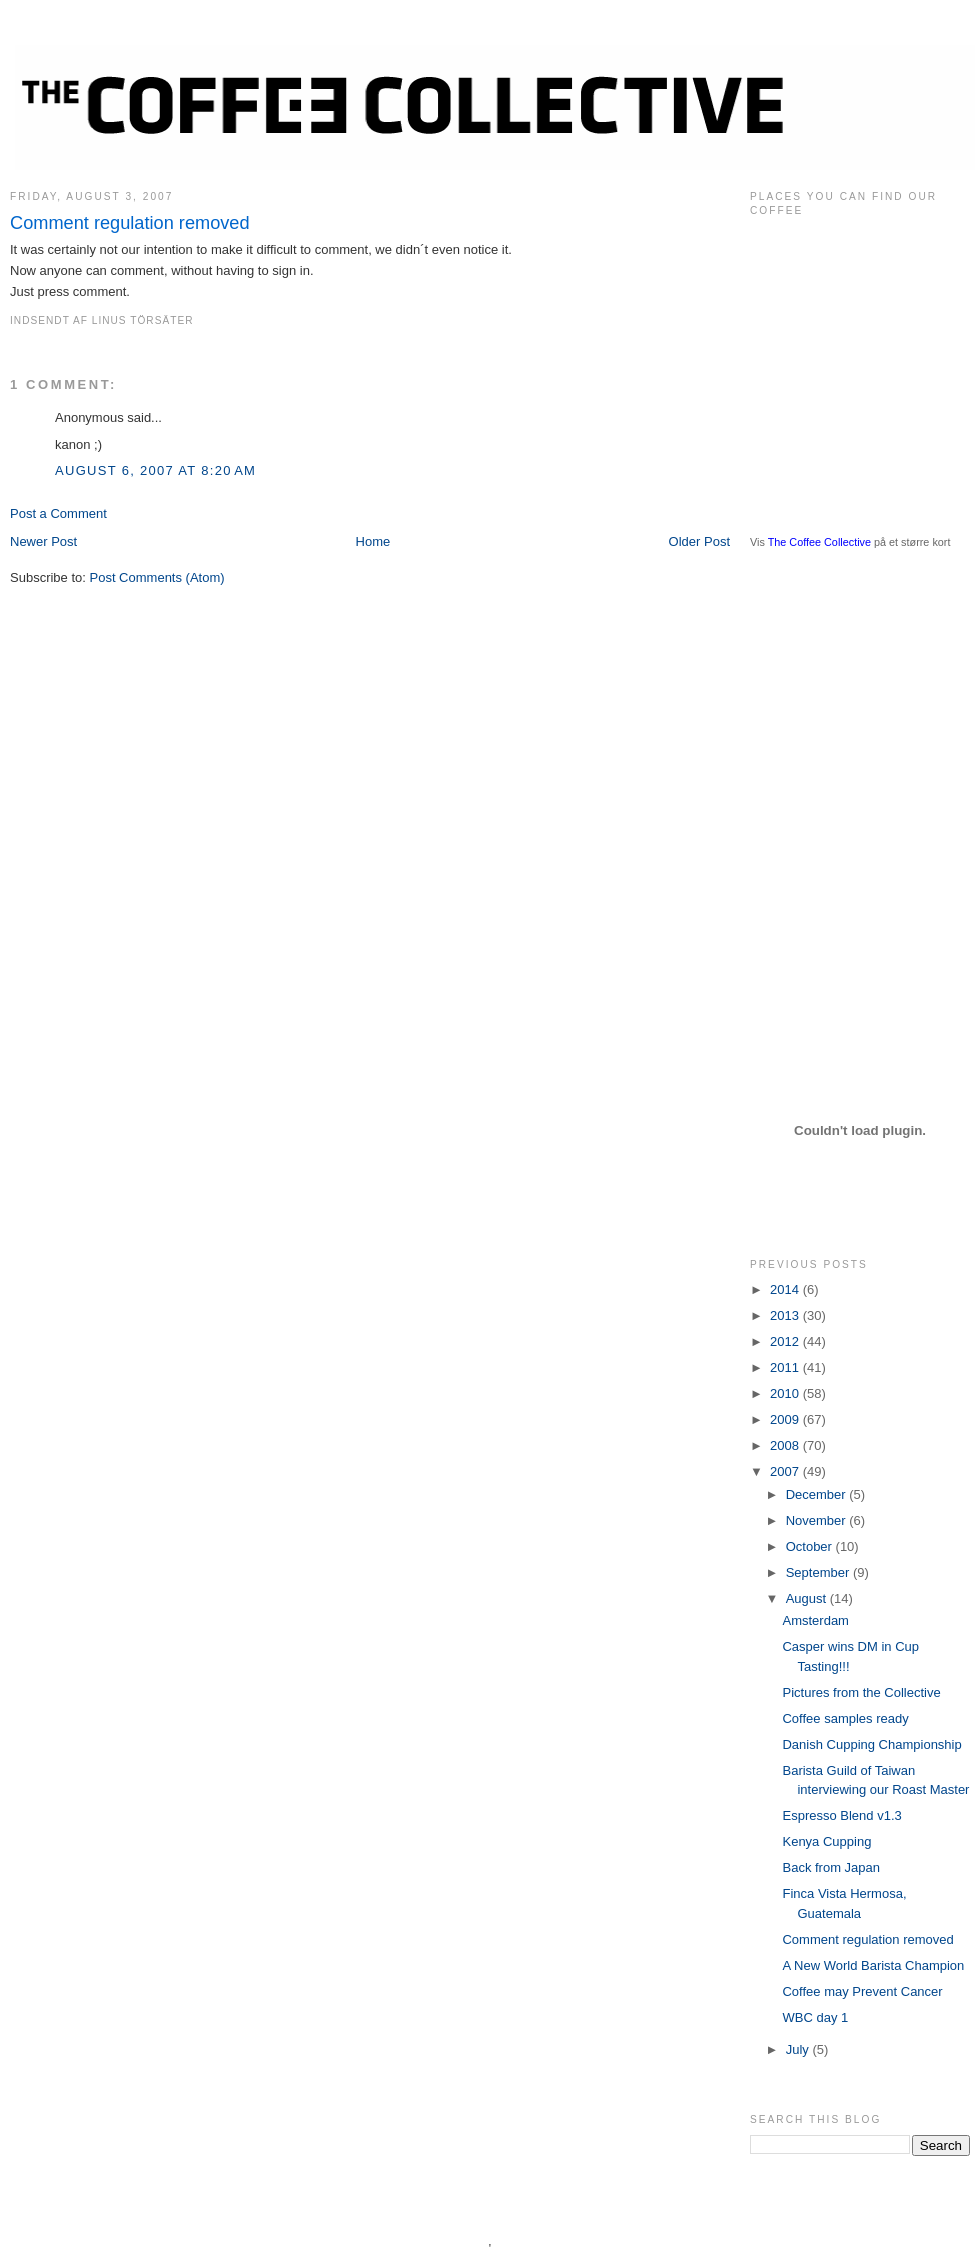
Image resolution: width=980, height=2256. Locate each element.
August (808, 1598)
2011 (786, 1367)
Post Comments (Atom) (157, 577)
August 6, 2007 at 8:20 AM (155, 470)
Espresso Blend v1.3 (841, 1815)
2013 (786, 1315)
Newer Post (43, 541)
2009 (786, 1419)
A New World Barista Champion (873, 1965)
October (811, 1546)
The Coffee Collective (819, 542)
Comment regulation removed (130, 223)
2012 (786, 1341)
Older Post (699, 541)
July (799, 2049)
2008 (786, 1445)
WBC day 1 (815, 2017)
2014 (786, 1289)
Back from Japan (831, 1867)
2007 (786, 1471)
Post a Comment (58, 513)
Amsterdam (815, 1620)
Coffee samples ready (845, 1718)
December (818, 1494)
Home (373, 541)
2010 (786, 1393)
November (818, 1520)
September (819, 1572)
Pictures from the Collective (861, 1692)
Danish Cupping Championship (871, 1744)
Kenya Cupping (826, 1841)
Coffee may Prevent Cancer (862, 1991)
